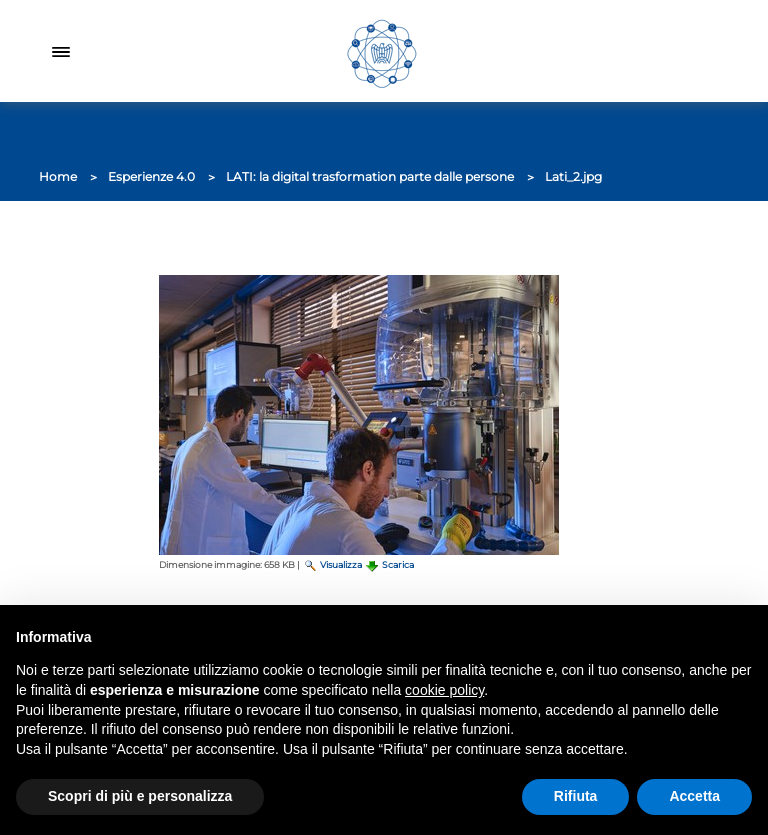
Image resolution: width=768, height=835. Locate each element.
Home (58, 176)
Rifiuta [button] (576, 796)
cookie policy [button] (444, 690)
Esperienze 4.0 (151, 176)
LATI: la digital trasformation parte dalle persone (370, 176)
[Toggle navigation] (61, 51)
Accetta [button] (694, 796)
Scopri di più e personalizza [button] (140, 796)
